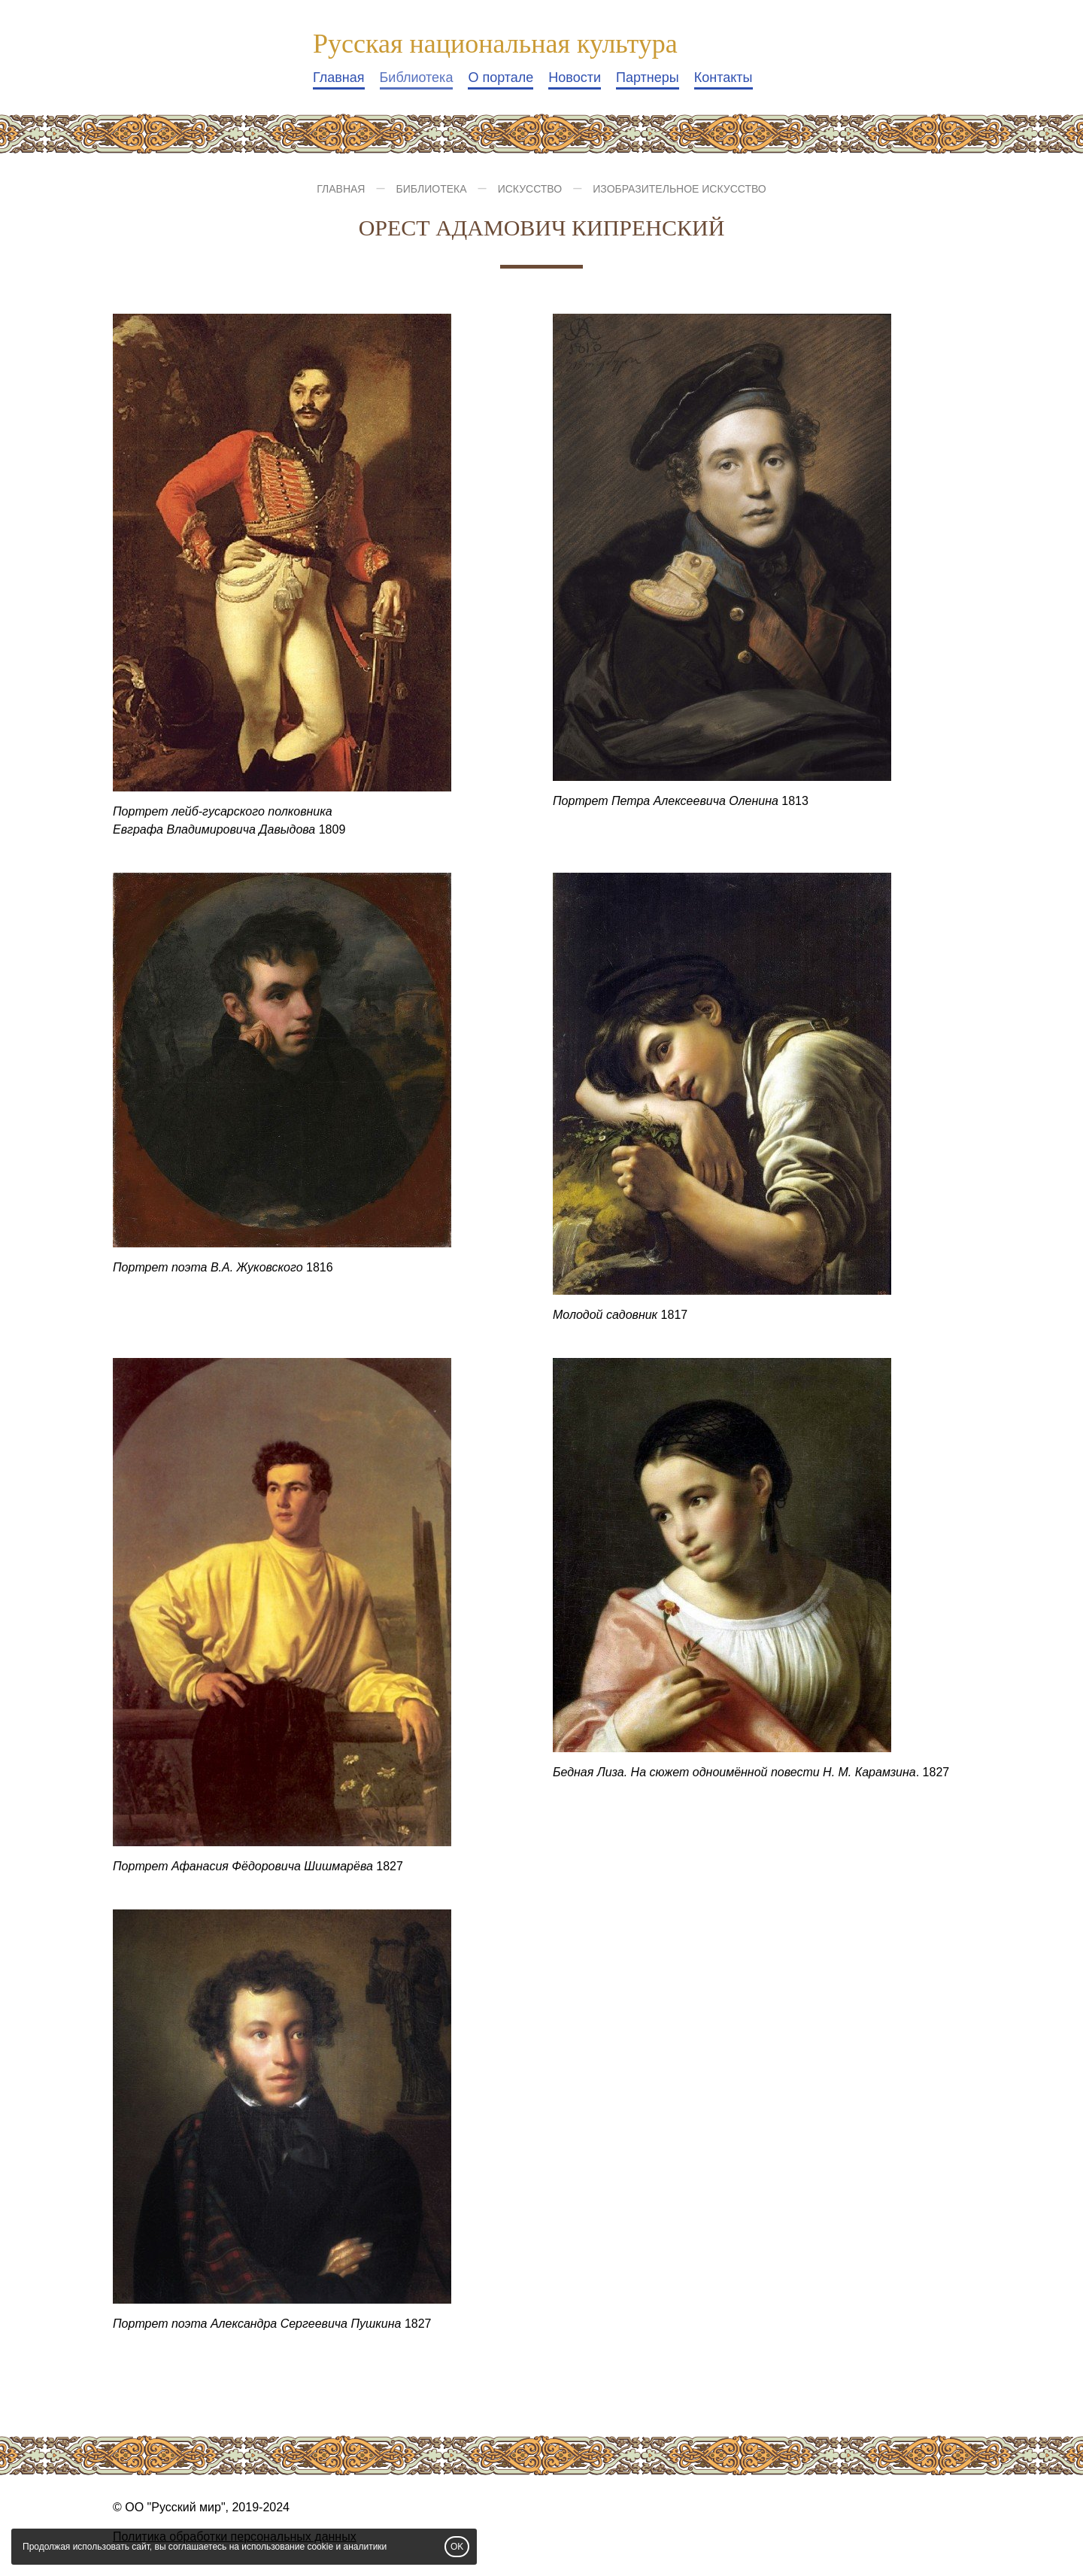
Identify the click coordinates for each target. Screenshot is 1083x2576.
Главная (339, 77)
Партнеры (647, 77)
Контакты (723, 77)
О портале (500, 77)
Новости (574, 77)
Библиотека (417, 77)
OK (456, 2546)
